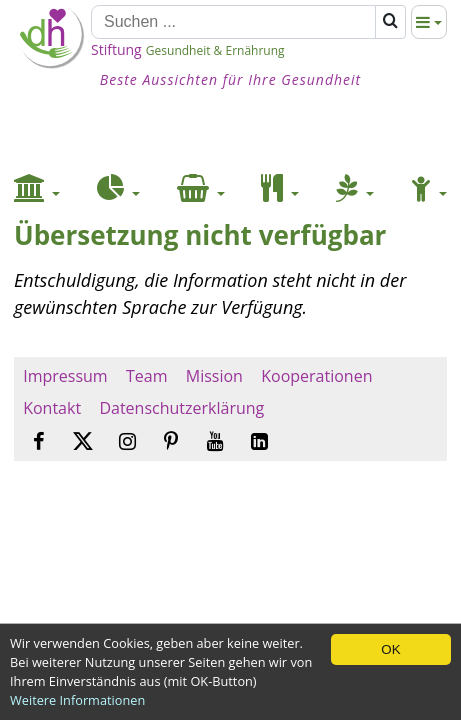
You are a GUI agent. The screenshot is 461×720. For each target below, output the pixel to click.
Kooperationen (317, 376)
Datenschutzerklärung (181, 408)
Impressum (65, 376)
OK (390, 649)
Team (147, 376)
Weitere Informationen (77, 700)
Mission (214, 376)
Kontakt (52, 408)
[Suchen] (233, 22)
